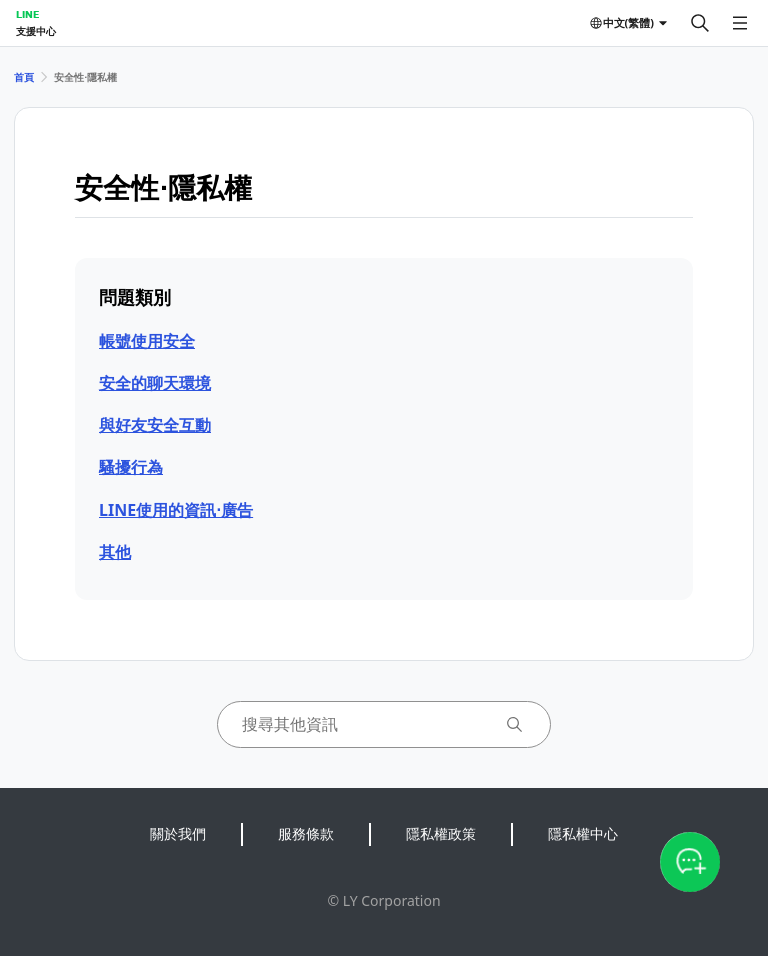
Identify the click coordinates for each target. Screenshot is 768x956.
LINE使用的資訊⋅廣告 (176, 510)
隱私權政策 (441, 833)
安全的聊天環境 (155, 383)
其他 (115, 552)
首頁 (24, 77)
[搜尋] (700, 23)
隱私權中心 (583, 833)
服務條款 (306, 833)
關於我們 (178, 833)
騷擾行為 (131, 467)
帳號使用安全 (147, 341)
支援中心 (36, 31)
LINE (27, 14)
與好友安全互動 (155, 425)
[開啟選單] (740, 23)
